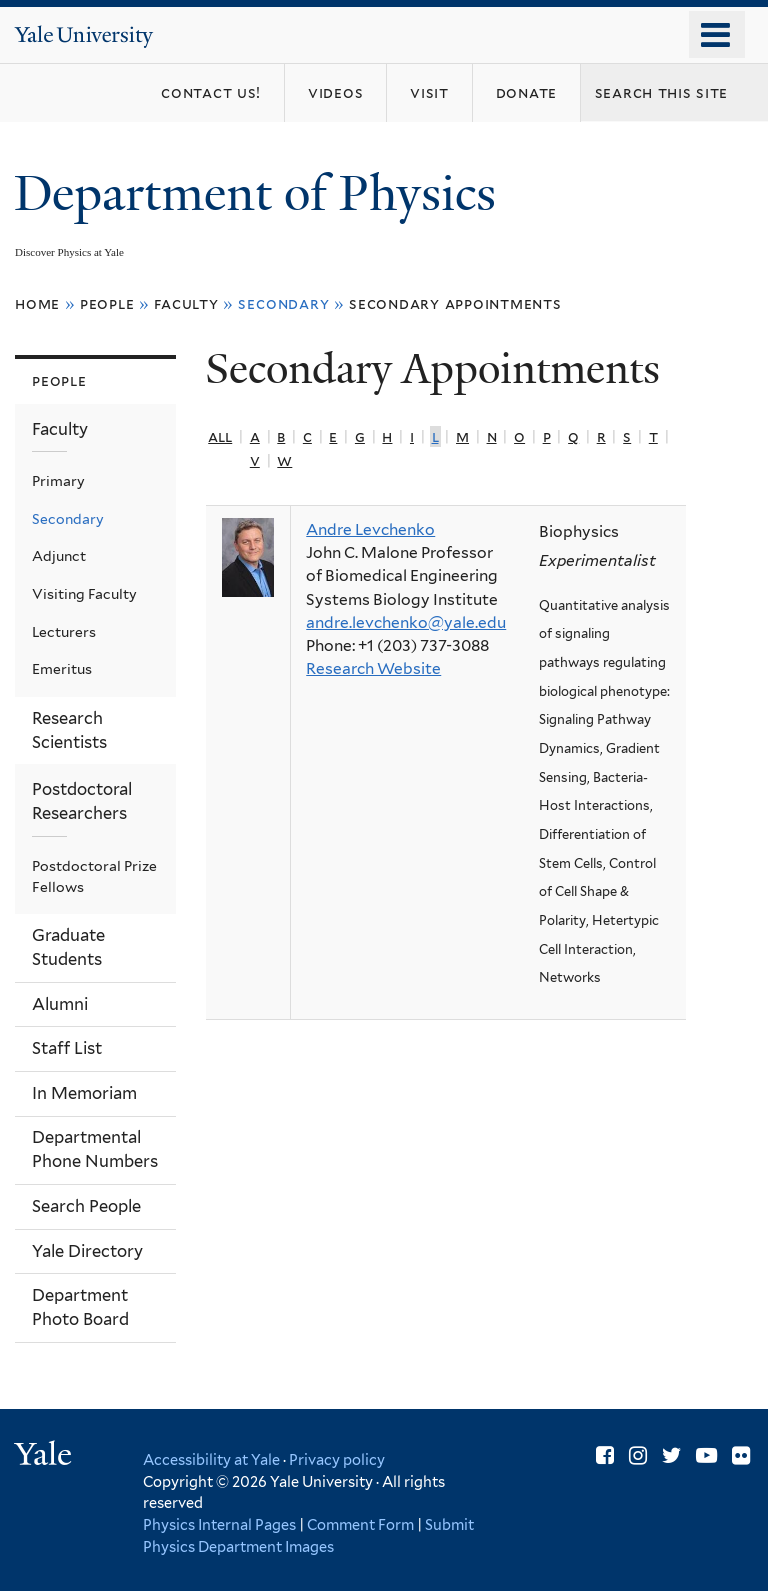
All (220, 436)
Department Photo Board (80, 1307)
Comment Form (360, 1524)
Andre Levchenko (370, 529)
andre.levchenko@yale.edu (406, 622)
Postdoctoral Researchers (82, 801)
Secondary (68, 519)
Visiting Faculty (84, 594)
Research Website (373, 668)
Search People (86, 1206)
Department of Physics (261, 193)
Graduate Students (68, 947)
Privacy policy (337, 1459)
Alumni (60, 1004)
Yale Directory (87, 1251)
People (107, 303)
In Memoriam (84, 1093)
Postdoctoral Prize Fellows (94, 876)
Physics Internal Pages (219, 1524)
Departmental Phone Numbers (95, 1149)
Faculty (186, 303)
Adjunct (59, 556)
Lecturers (64, 632)
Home (37, 303)
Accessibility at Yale (211, 1459)
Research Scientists (69, 730)
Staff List (67, 1048)
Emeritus (62, 669)
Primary (58, 481)
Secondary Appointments (455, 303)
